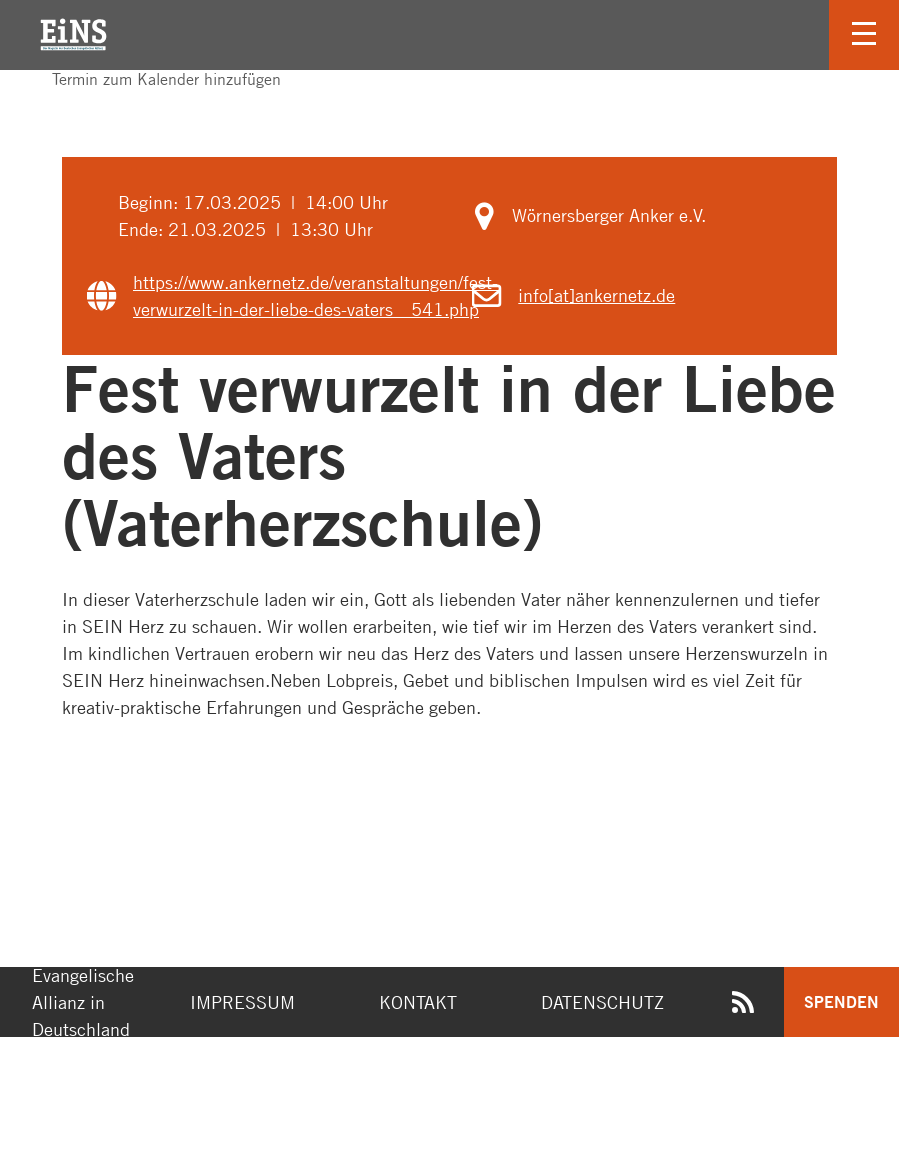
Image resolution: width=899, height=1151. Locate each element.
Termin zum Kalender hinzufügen (156, 79)
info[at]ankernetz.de (596, 295)
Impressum (242, 1002)
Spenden (841, 1001)
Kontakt (418, 1002)
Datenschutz (602, 1002)
